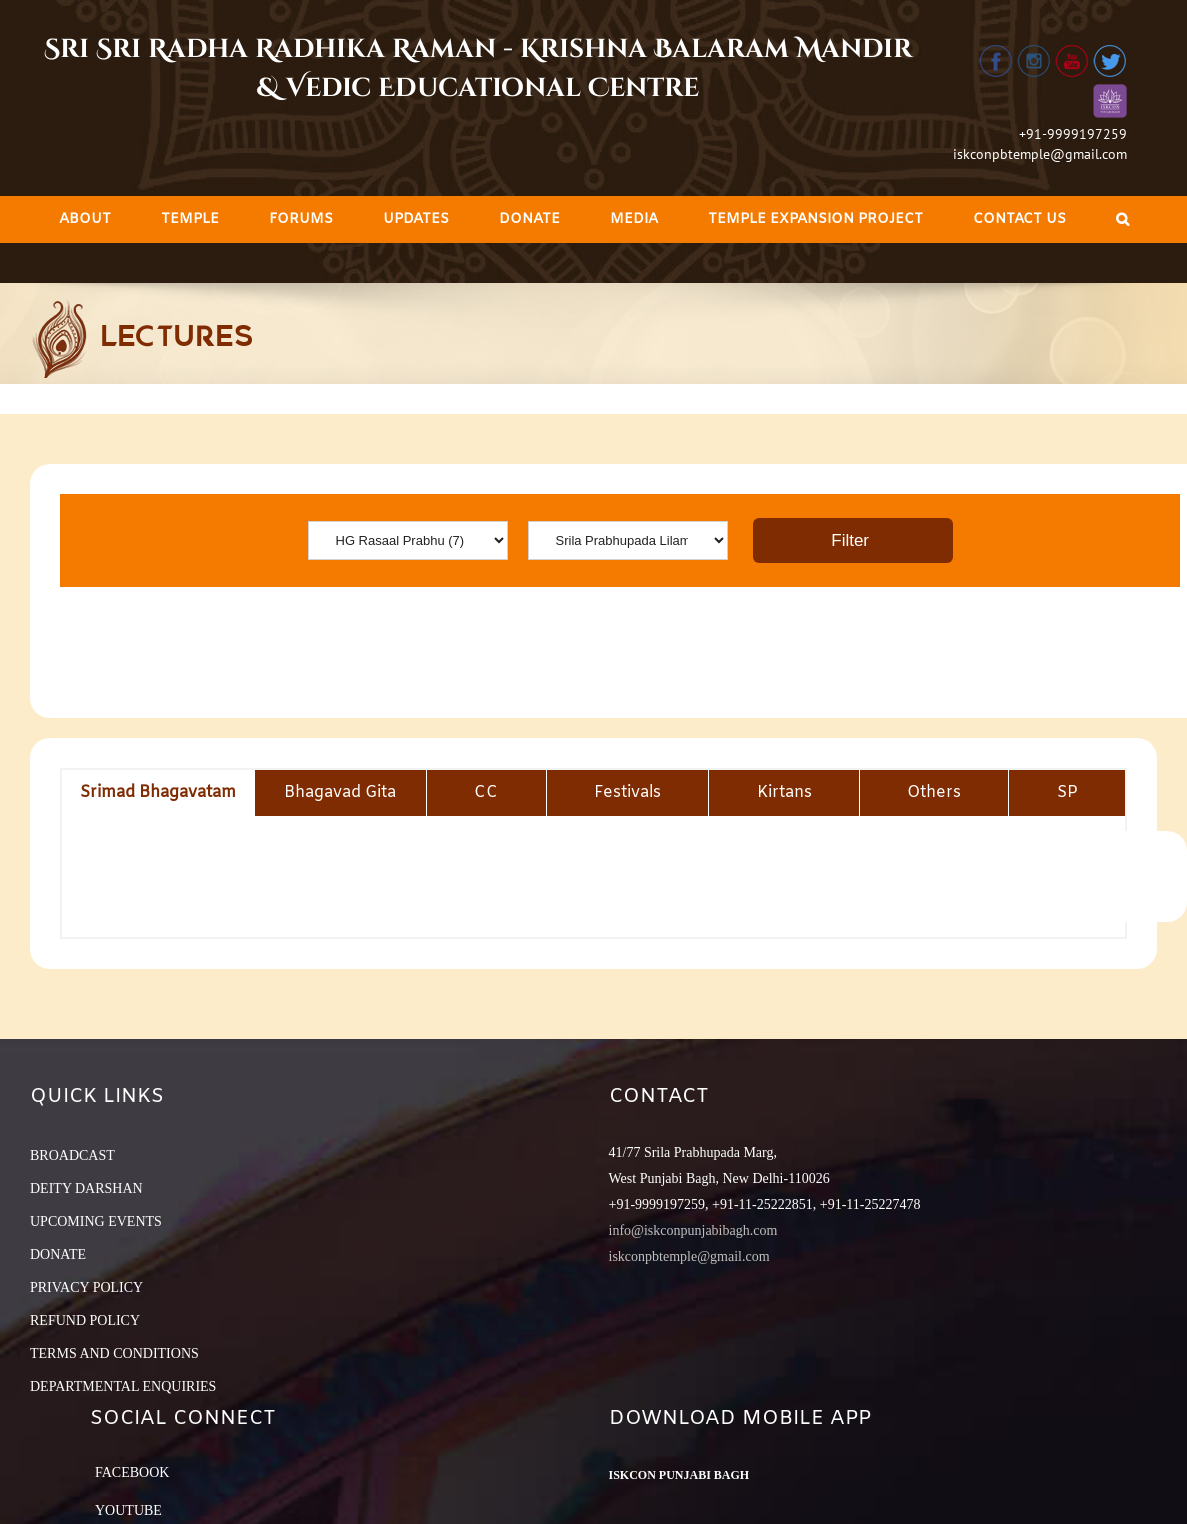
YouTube (128, 1510)
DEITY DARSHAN (86, 1188)
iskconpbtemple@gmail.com (1040, 154)
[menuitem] (85, 219)
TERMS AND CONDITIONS (114, 1353)
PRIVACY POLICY (86, 1287)
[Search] (1122, 219)
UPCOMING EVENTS (96, 1221)
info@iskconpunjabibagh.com (693, 1230)
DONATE (58, 1254)
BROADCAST (72, 1155)
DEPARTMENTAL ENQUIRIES (123, 1386)
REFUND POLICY (85, 1320)
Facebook (132, 1472)
